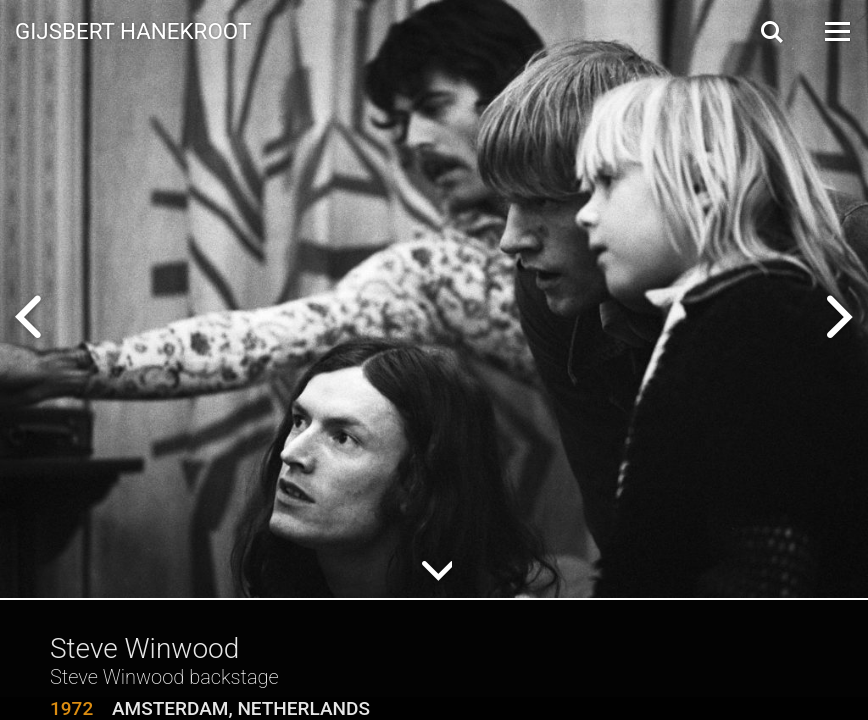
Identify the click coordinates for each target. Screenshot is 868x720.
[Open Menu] (836, 31)
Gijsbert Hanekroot (133, 30)
